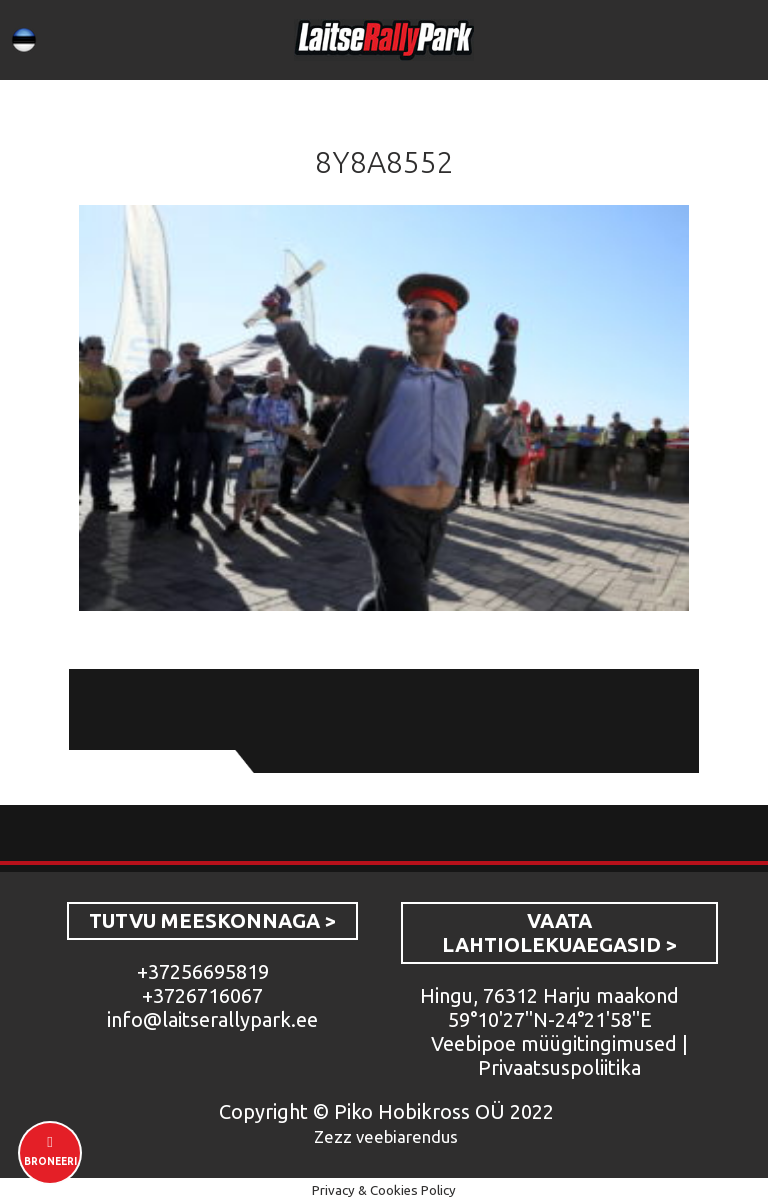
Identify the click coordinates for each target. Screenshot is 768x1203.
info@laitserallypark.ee (212, 1019)
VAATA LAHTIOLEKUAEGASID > (559, 932)
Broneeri (50, 1161)
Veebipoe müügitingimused (554, 1043)
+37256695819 (203, 971)
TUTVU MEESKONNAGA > (212, 920)
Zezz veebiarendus (386, 1136)
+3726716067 (202, 995)
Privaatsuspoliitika (559, 1067)
